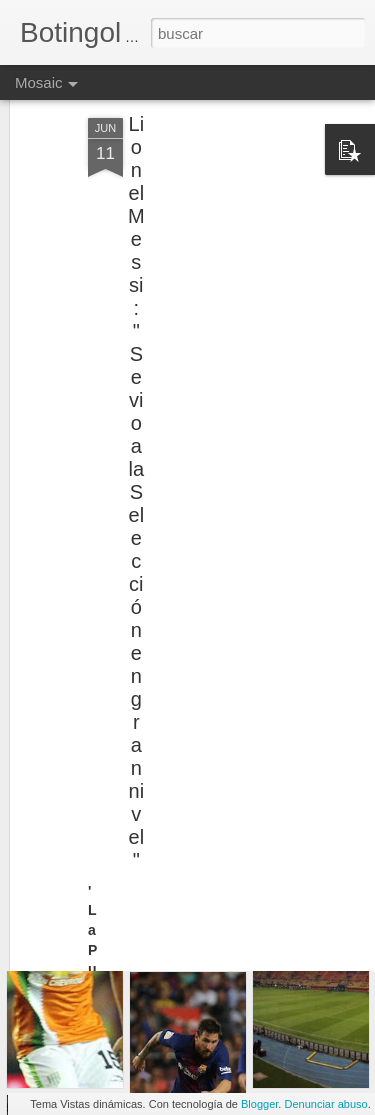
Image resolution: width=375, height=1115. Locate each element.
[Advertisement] (203, 213)
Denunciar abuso (325, 1104)
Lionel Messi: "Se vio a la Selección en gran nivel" (136, 462)
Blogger (259, 1104)
